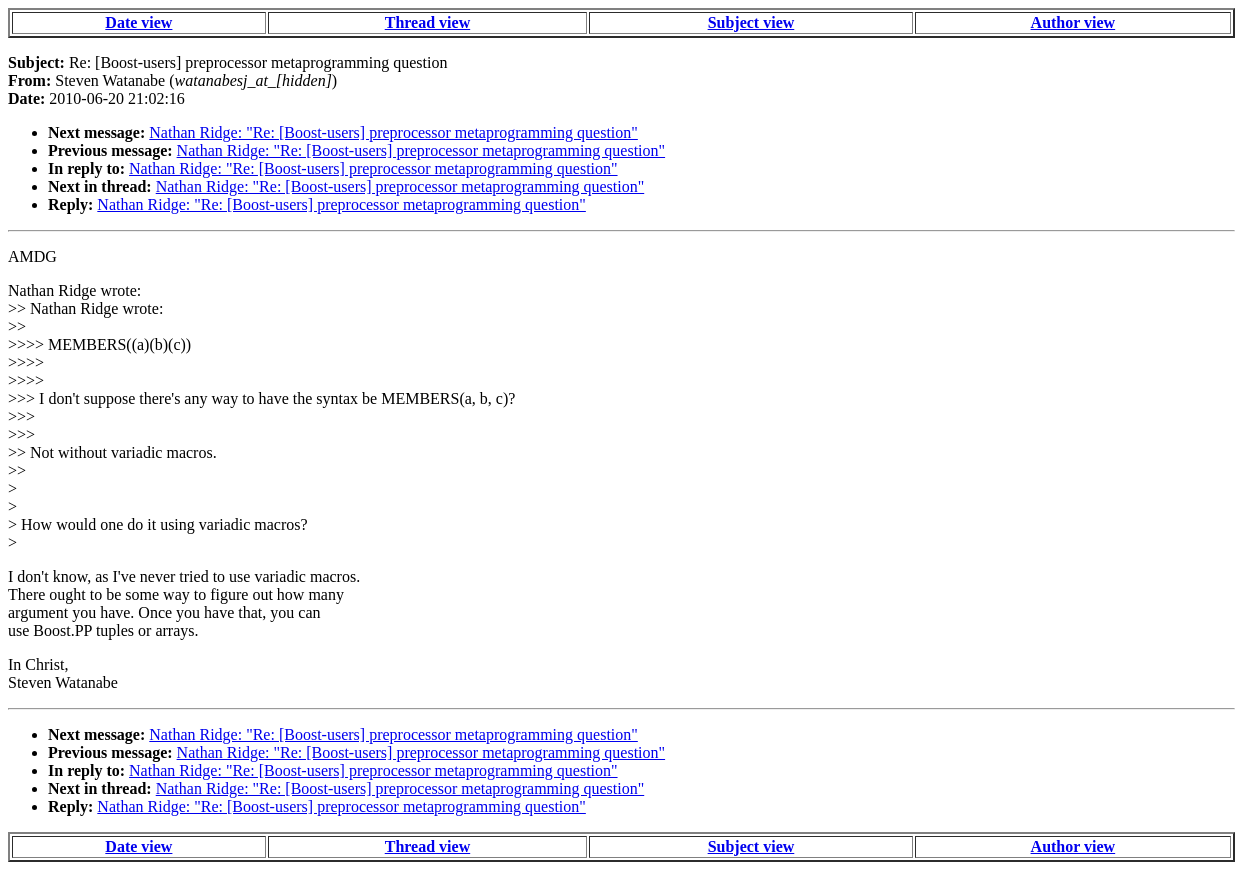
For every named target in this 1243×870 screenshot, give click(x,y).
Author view (1073, 22)
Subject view (751, 22)
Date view (138, 22)
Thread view (427, 22)
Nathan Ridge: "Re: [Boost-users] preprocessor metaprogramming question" (393, 132)
